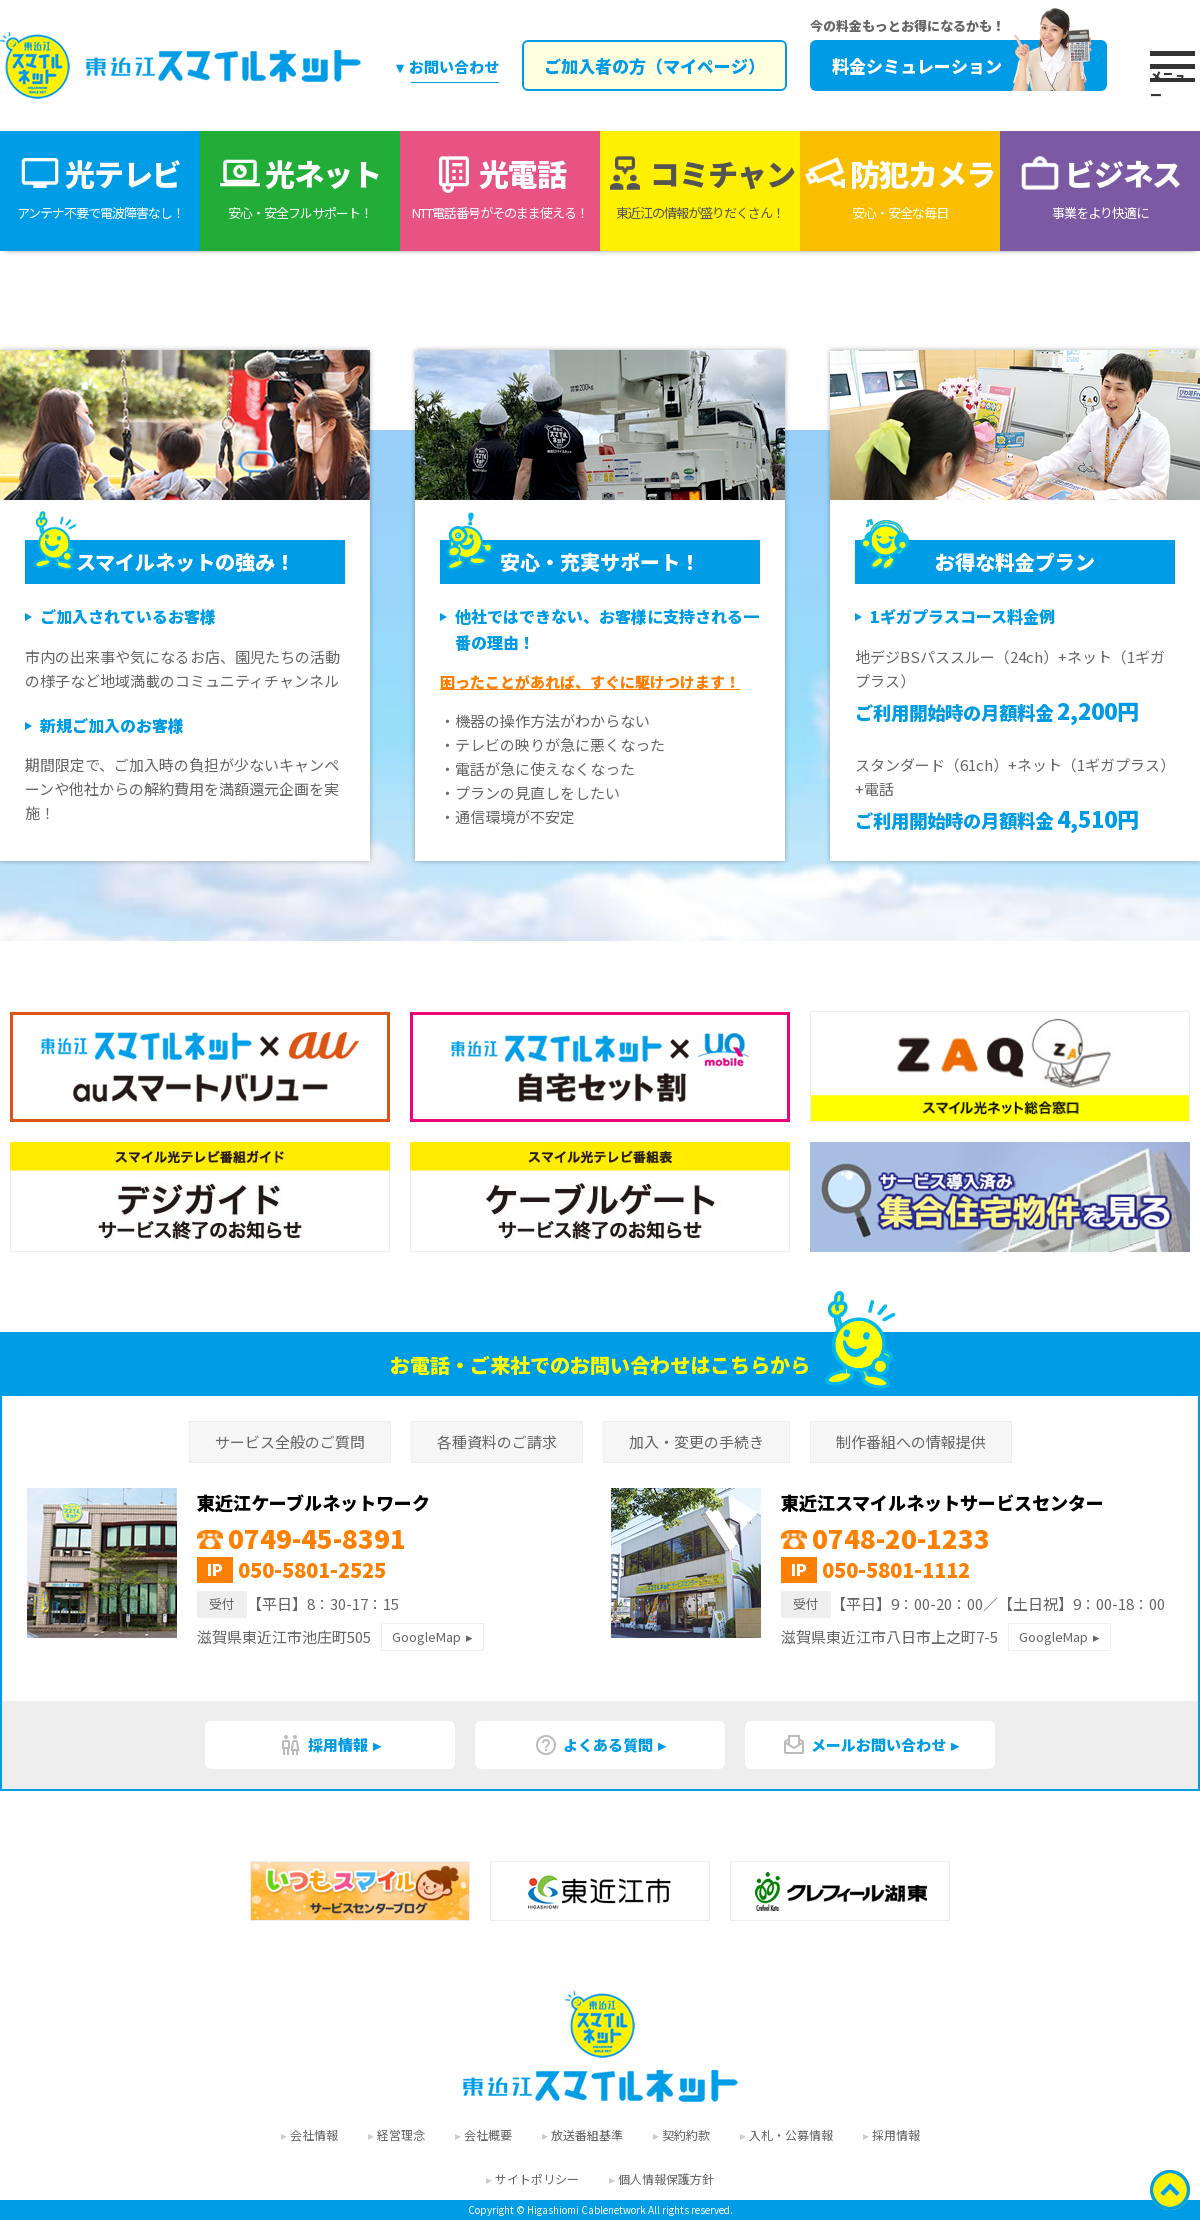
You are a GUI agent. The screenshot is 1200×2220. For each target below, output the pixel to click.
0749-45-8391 (301, 1537)
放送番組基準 (587, 2134)
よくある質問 (593, 1745)
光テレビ (100, 187)
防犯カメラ (900, 187)
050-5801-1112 (896, 1569)
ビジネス (1100, 187)
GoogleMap (426, 1636)
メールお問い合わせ (864, 1745)
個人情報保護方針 (666, 2178)
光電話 (500, 187)
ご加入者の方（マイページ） (652, 65)
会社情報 (314, 2134)
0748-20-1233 (885, 1537)
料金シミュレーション (959, 65)
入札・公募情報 (791, 2134)
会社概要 (488, 2134)
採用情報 (323, 1745)
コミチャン (700, 187)
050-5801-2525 (312, 1569)
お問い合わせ (454, 66)
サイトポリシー (537, 2178)
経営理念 (401, 2134)
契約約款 (686, 2134)
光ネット (300, 187)
